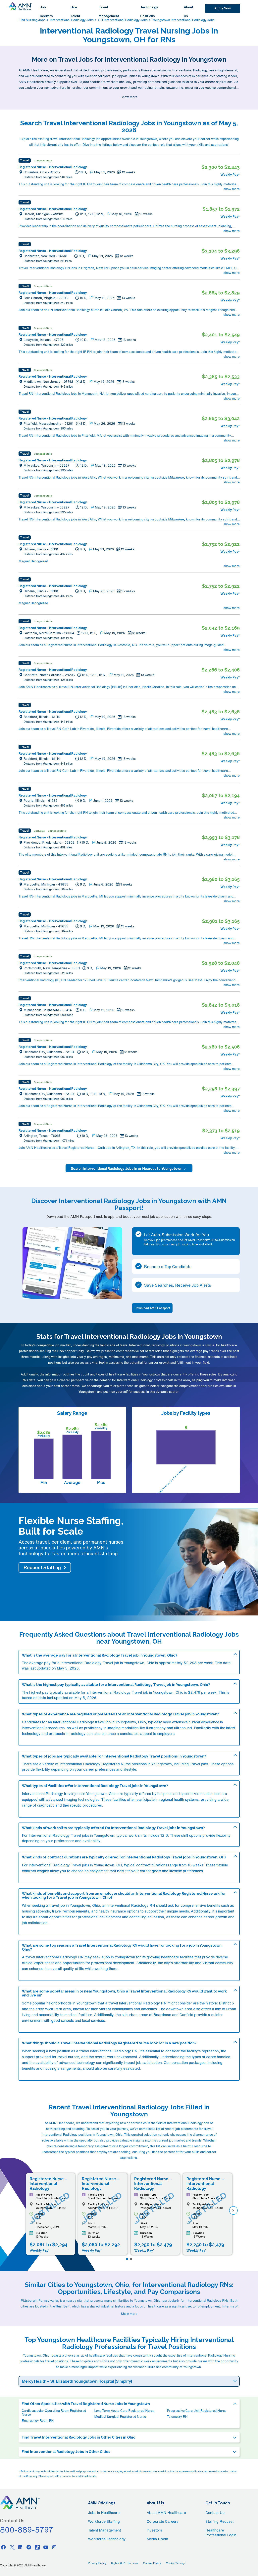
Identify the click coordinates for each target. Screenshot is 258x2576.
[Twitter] (12, 2547)
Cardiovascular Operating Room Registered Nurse (54, 2412)
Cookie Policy (152, 2563)
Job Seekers (46, 12)
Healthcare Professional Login (220, 2532)
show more (232, 189)
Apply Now (222, 8)
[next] (233, 2210)
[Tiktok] (37, 2547)
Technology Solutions (149, 12)
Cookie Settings (175, 2563)
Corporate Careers (162, 2521)
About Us (188, 12)
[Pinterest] (29, 2547)
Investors (154, 2530)
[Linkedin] (20, 2547)
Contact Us (214, 2512)
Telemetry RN (177, 2416)
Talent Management (109, 12)
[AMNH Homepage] (20, 6)
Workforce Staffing (104, 2521)
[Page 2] (131, 2259)
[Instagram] (54, 2547)
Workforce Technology (107, 2539)
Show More (129, 97)
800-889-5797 (26, 2530)
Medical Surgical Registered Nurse (120, 2416)
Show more (129, 2313)
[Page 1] (127, 2259)
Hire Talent (75, 12)
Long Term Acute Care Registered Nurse (124, 2410)
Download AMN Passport (152, 1307)
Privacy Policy (97, 2563)
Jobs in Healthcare (104, 2512)
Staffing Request (219, 2521)
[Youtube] (45, 2547)
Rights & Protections (124, 2563)
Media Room (157, 2539)
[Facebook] (3, 2547)
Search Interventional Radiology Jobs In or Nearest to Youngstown (129, 1168)
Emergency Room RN (38, 2420)
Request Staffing (42, 1567)
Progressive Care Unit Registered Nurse (197, 2410)
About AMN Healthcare (166, 2512)
